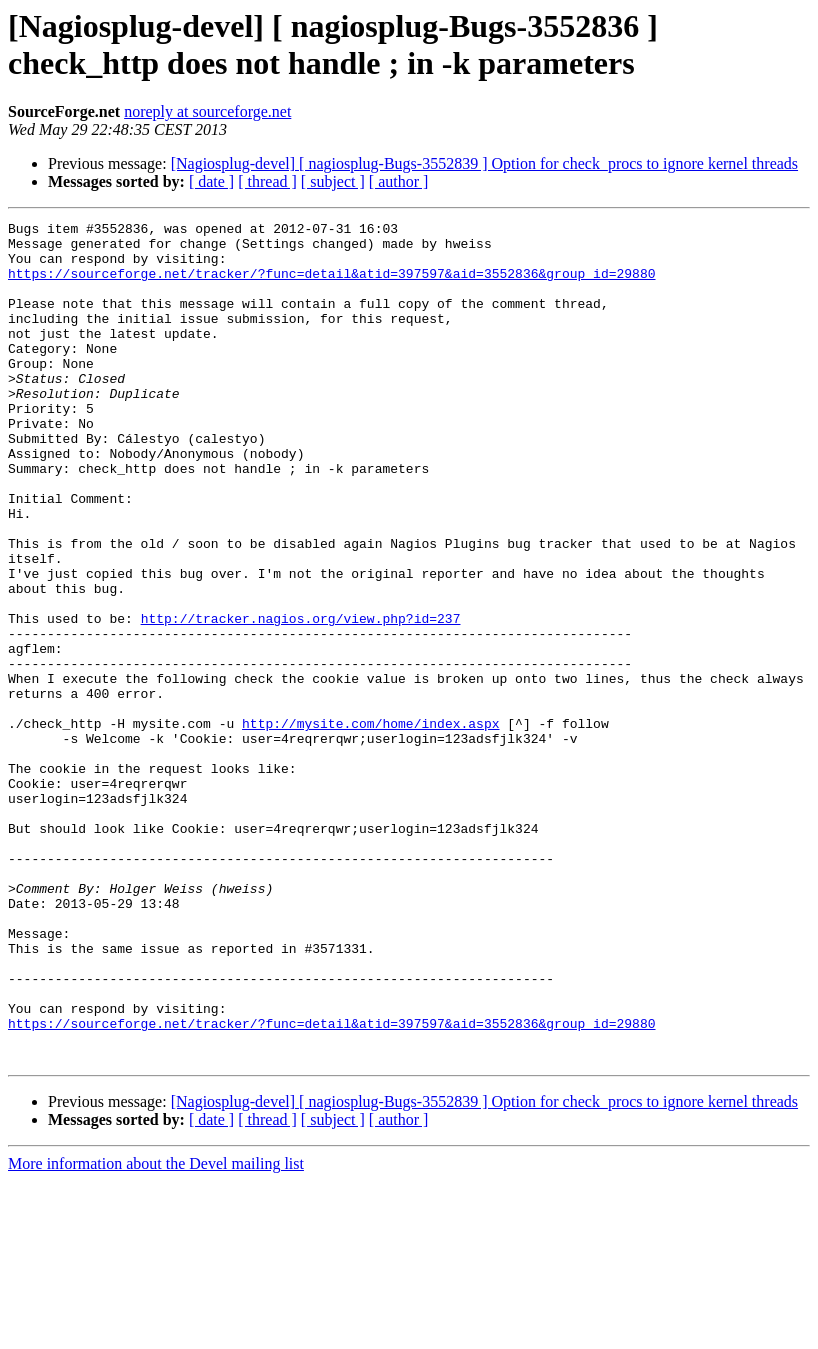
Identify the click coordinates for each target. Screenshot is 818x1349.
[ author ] (399, 181)
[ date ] (211, 181)
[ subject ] (333, 181)
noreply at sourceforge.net (207, 111)
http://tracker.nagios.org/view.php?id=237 (301, 699)
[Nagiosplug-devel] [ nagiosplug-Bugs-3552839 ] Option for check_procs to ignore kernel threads (484, 163)
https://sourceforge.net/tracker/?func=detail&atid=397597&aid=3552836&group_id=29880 (331, 285)
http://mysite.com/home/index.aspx (370, 825)
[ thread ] (267, 181)
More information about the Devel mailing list (156, 1331)
